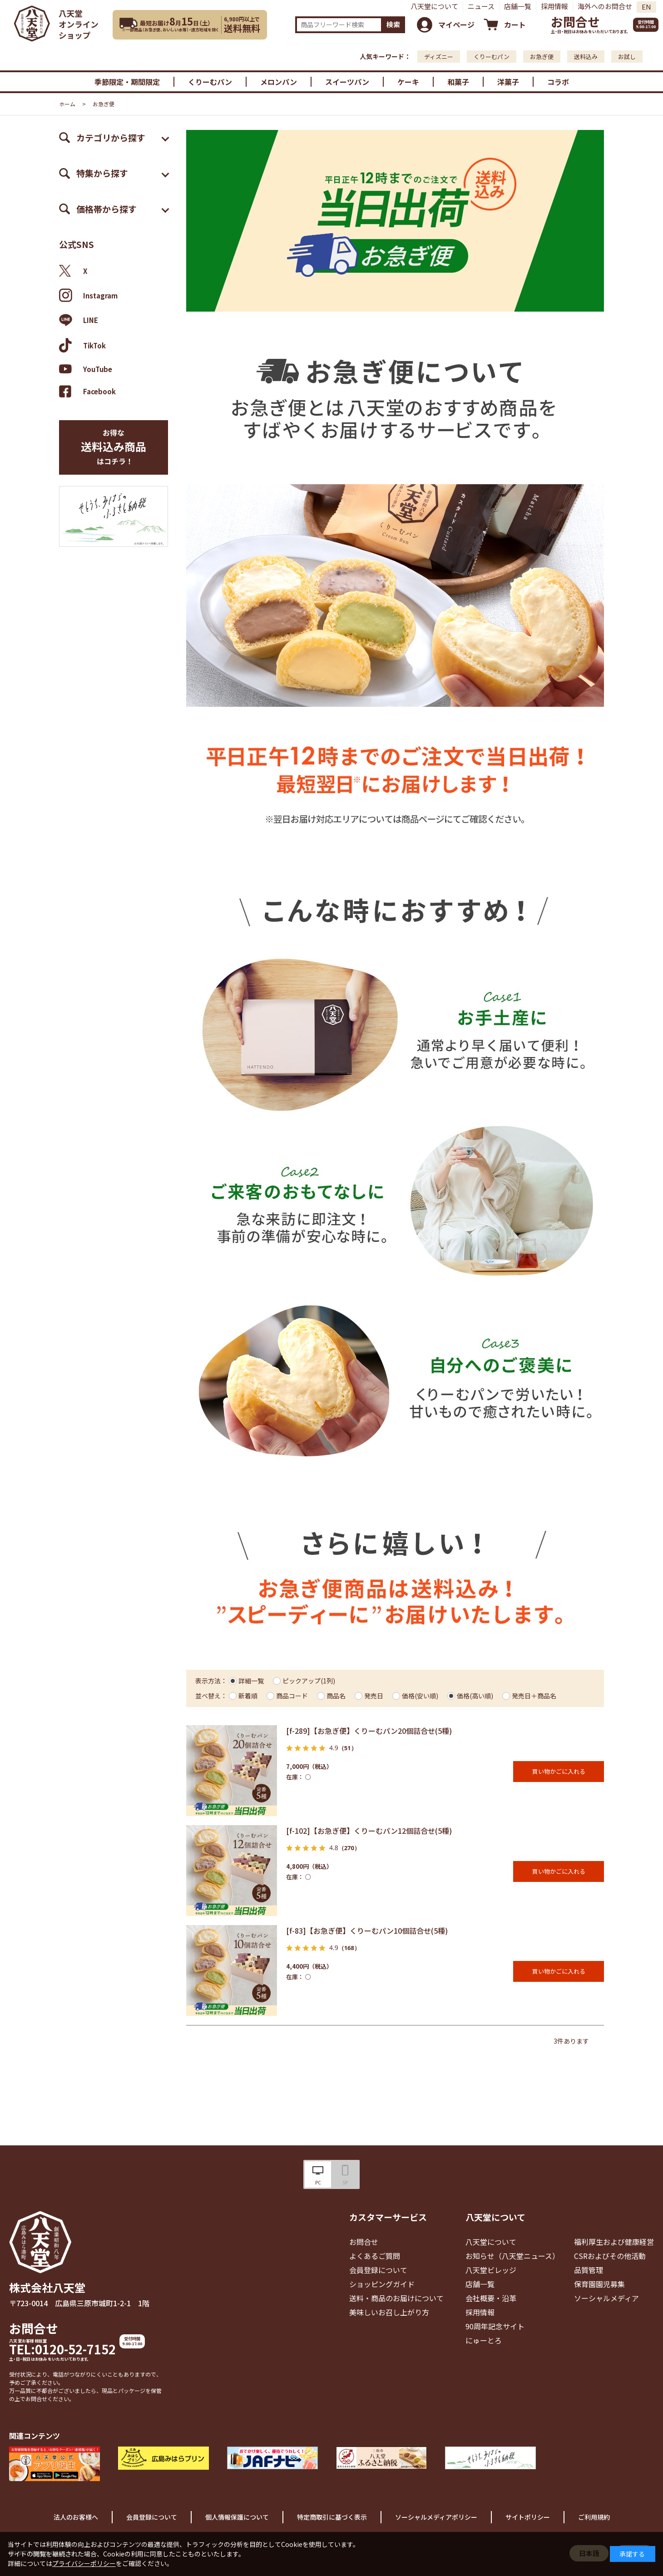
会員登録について (378, 2269)
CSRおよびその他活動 (610, 2255)
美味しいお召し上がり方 (389, 2312)
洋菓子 (508, 82)
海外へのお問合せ (605, 6)
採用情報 (554, 6)
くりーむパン (492, 56)
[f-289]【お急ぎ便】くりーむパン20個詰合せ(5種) (369, 1730)
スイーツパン (347, 82)
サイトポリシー (527, 2516)
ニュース (481, 6)
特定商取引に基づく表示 (332, 2516)
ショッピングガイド (382, 2283)
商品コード (292, 1695)
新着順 (247, 1695)
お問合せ (575, 21)
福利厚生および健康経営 (614, 2241)
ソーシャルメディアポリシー (436, 2516)
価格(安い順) (420, 1695)
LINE (78, 320)
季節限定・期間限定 (127, 82)
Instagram (88, 295)
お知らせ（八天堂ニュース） (512, 2255)
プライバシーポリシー (84, 2563)
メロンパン (278, 82)
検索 (393, 24)
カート (515, 24)
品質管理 (588, 2269)
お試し (627, 56)
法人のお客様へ (76, 2516)
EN (646, 6)
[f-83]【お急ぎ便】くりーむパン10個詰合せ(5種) (367, 1930)
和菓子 (458, 82)
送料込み (586, 56)
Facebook (87, 391)
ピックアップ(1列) (308, 1680)
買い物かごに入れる (558, 1771)
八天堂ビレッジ (490, 2269)
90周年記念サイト (494, 2326)
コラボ (558, 82)
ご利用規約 (594, 2516)
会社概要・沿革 (490, 2298)
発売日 (373, 1695)
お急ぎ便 (542, 56)
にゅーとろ (483, 2340)
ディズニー (438, 56)
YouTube (85, 368)
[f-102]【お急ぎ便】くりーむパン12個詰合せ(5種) (369, 1830)
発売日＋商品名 (534, 1695)
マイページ (456, 24)
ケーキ (408, 82)
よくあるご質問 (374, 2255)
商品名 (336, 1695)
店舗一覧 (517, 6)
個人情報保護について (237, 2516)
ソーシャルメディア (606, 2298)
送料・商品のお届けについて (396, 2298)
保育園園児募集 (599, 2283)
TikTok (82, 345)
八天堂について (434, 6)
